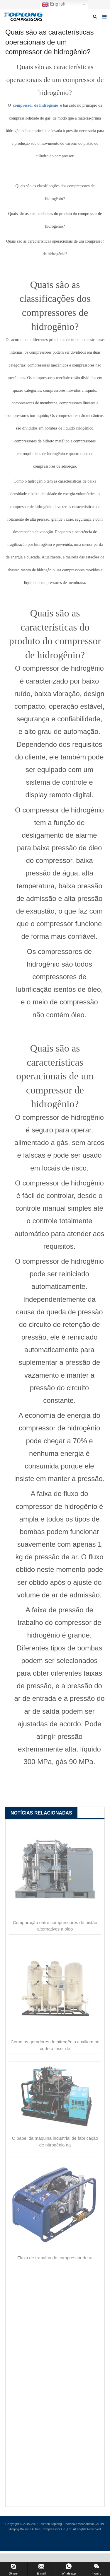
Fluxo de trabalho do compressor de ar (55, 2257)
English (53, 4)
